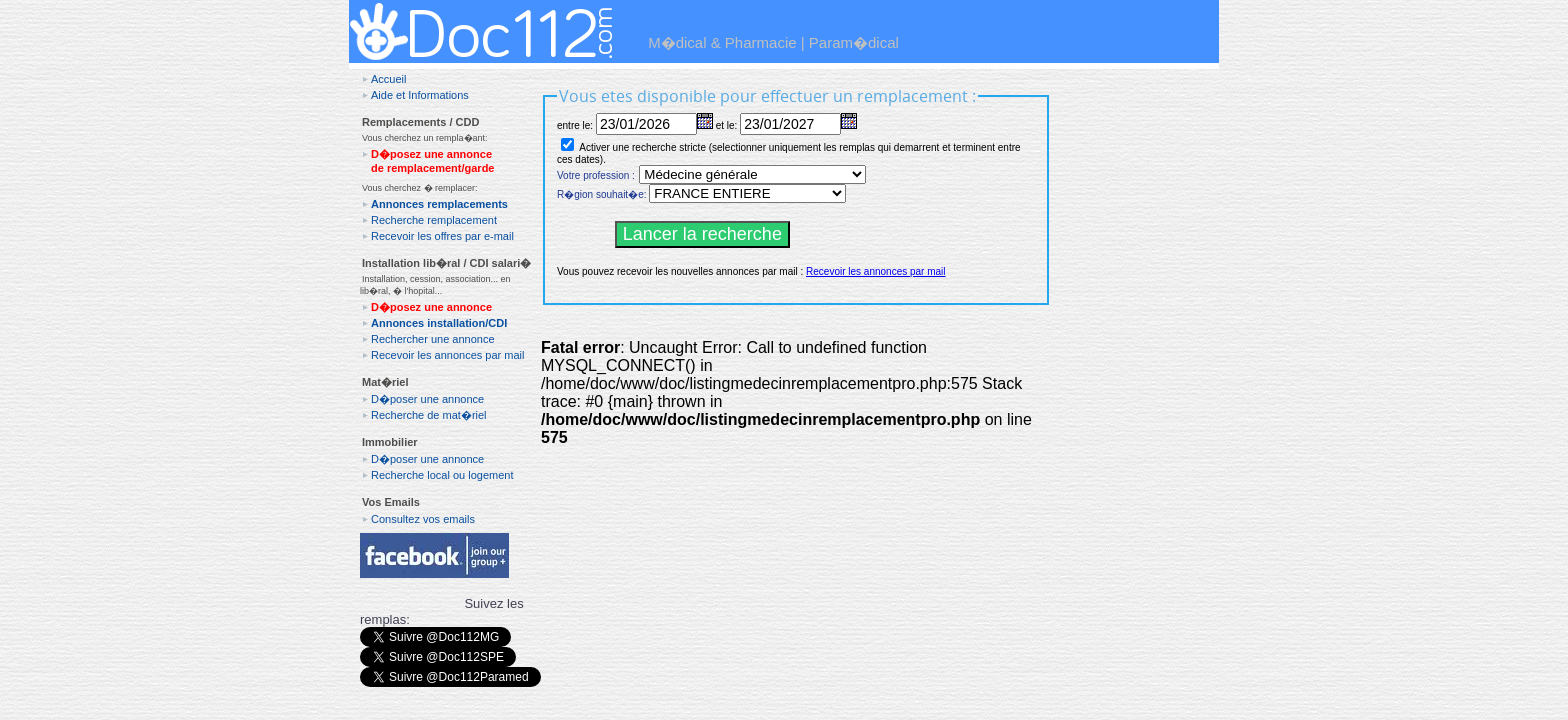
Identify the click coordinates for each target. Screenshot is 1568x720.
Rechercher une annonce (433, 339)
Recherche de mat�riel (429, 415)
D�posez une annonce (431, 307)
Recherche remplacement (434, 220)
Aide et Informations (420, 95)
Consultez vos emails (423, 519)
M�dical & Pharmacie (722, 42)
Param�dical (854, 42)
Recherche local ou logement (442, 475)
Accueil (388, 79)
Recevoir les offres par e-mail (442, 236)
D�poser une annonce (427, 399)
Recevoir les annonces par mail (447, 355)
